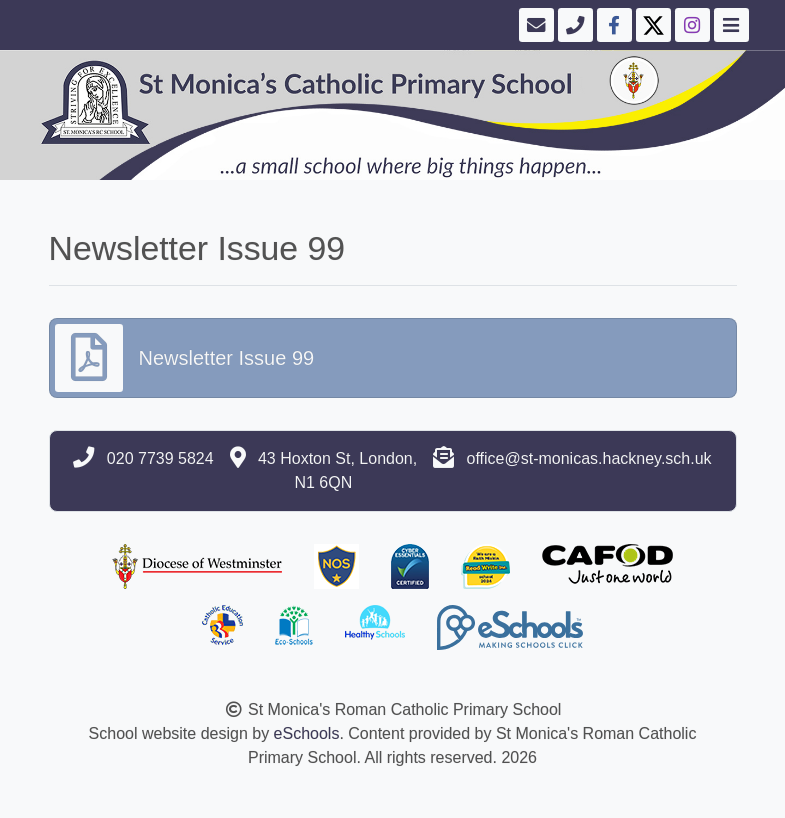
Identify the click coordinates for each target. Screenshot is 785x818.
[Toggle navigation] (729, 25)
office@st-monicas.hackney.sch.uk (588, 458)
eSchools (307, 733)
